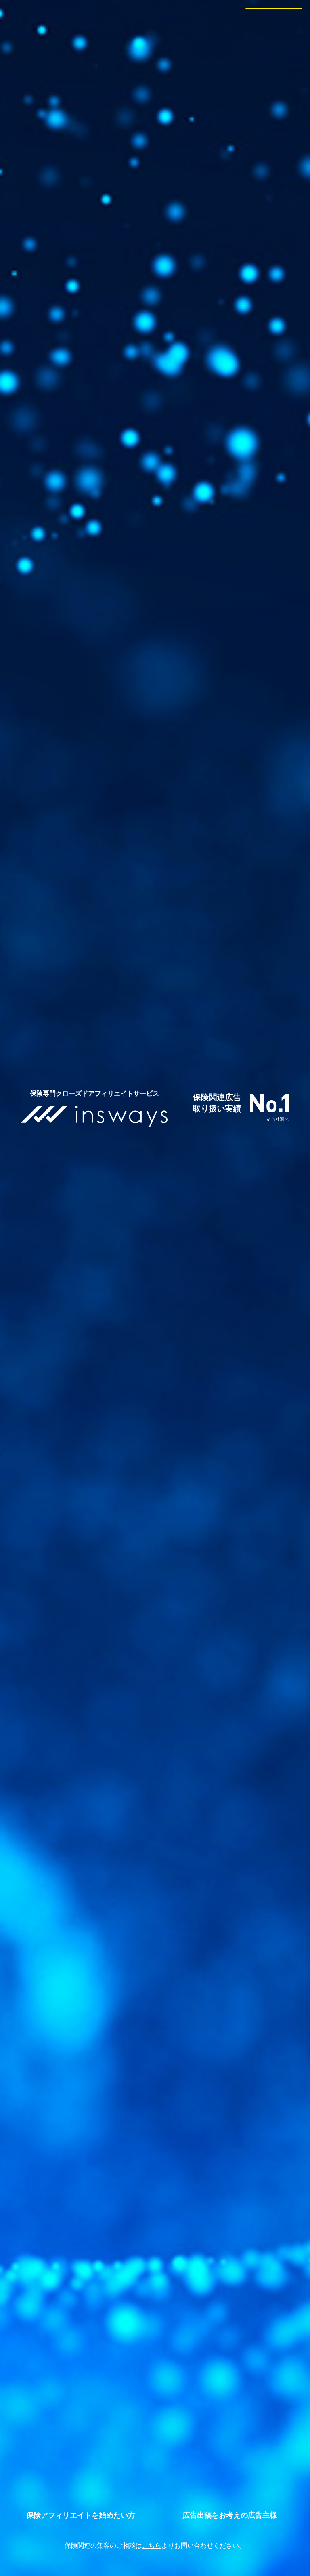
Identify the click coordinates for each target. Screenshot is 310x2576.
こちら (151, 2545)
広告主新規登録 (229, 2514)
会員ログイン (274, 14)
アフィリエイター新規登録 (80, 2514)
